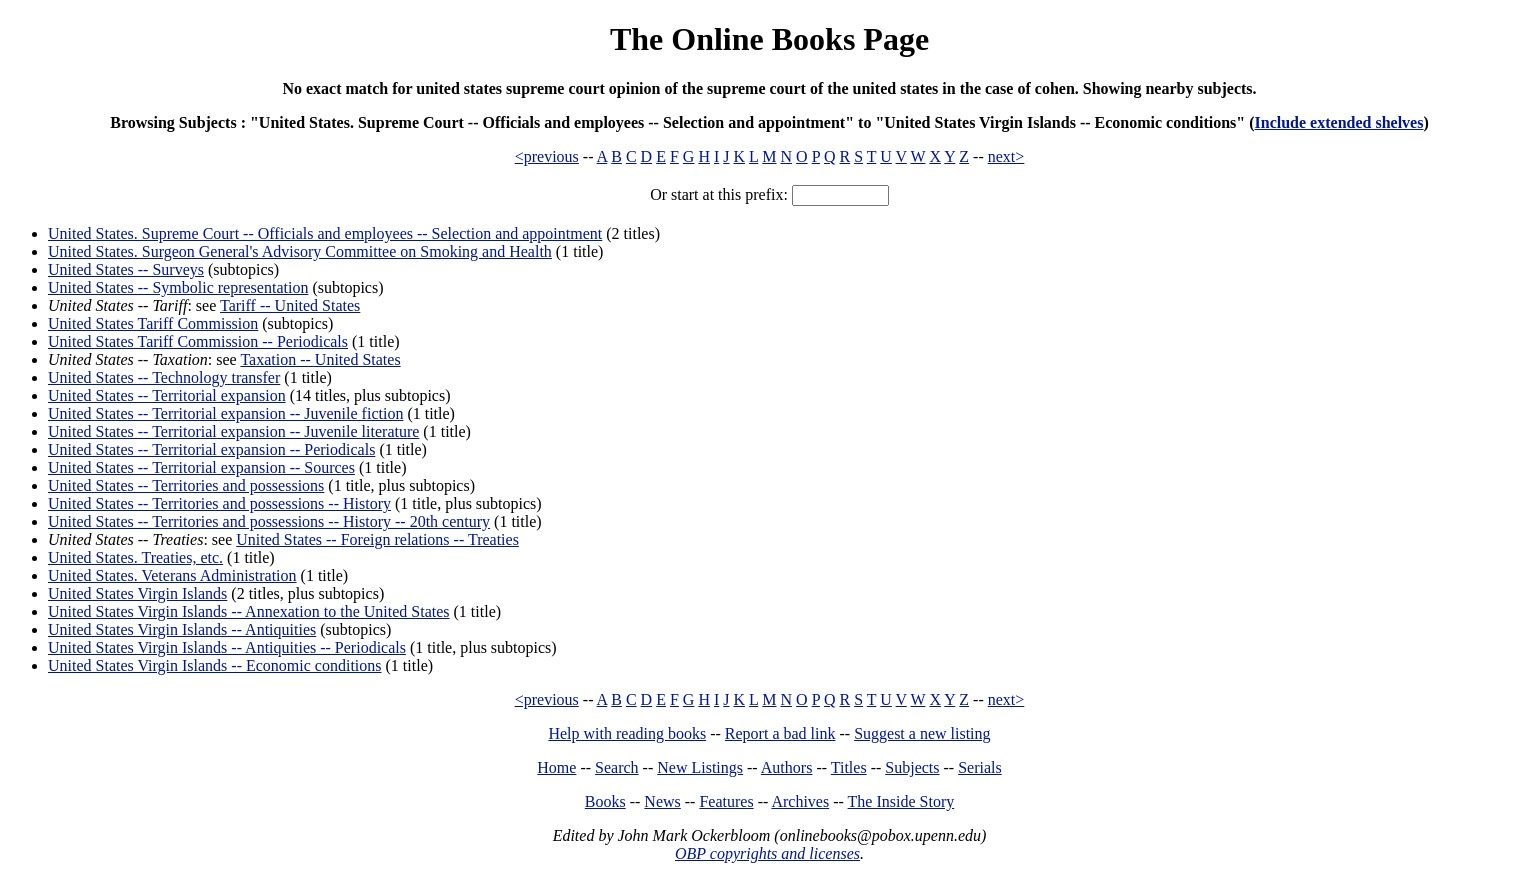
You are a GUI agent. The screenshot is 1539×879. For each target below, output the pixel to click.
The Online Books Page (769, 39)
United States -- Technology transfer (164, 377)
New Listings (700, 767)
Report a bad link (780, 733)
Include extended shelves (1339, 122)
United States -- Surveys (126, 269)
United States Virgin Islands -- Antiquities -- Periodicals (227, 647)
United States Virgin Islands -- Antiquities (182, 629)
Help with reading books (627, 733)
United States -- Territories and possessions (186, 485)
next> (1006, 156)
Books (605, 801)
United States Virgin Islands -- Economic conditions (215, 665)
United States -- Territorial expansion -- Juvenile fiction (225, 413)
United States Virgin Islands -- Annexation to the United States (249, 611)
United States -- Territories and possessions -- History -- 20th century (269, 521)
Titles (849, 767)
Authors (787, 767)
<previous (547, 156)
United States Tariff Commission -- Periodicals (198, 341)
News (662, 801)
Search (617, 767)
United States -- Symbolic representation (178, 287)
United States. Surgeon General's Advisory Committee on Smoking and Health (300, 251)
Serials (980, 767)
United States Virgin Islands (137, 593)
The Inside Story (901, 801)
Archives (800, 801)
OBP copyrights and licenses (767, 853)
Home (556, 767)
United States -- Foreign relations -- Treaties (377, 539)
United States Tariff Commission (153, 323)
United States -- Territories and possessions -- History (219, 503)
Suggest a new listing (922, 733)
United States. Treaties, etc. (135, 557)
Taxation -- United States (320, 359)
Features (726, 801)
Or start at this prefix (716, 194)
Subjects (912, 767)
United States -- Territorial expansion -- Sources (201, 467)
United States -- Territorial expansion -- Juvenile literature (233, 431)
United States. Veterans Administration (172, 575)
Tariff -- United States (290, 305)
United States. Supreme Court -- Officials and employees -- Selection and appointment (325, 233)
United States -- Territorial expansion (167, 395)
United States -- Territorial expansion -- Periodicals (211, 449)
